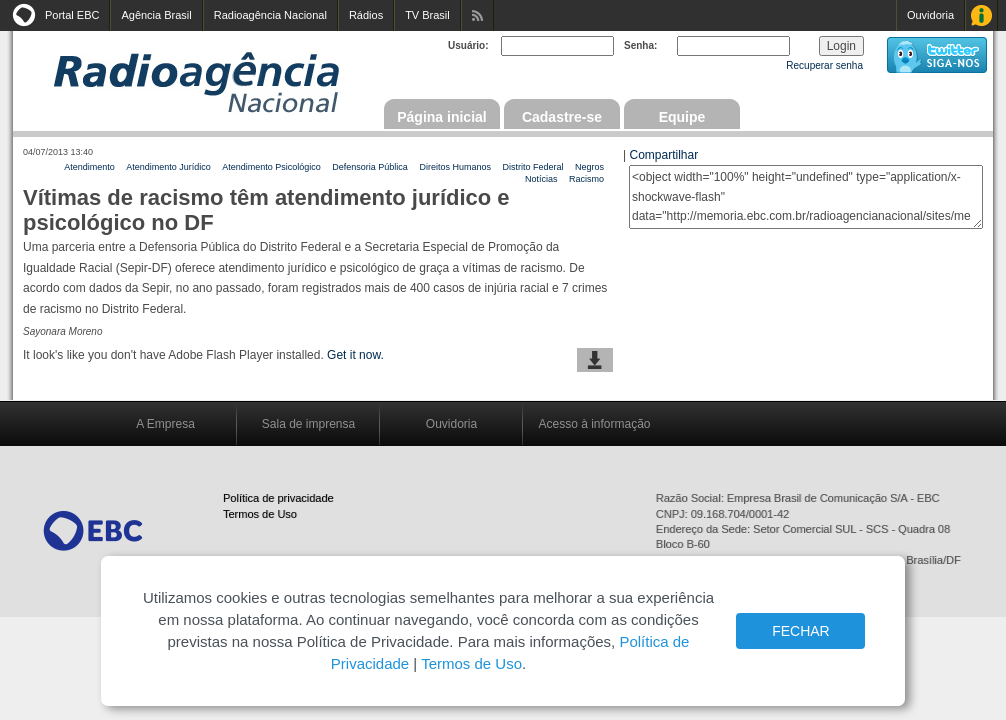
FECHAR (801, 631)
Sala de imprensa (308, 424)
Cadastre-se (562, 117)
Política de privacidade (278, 498)
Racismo (586, 179)
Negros (589, 167)
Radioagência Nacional (270, 15)
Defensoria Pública (370, 167)
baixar (595, 360)
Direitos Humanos (455, 167)
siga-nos (937, 55)
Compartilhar (663, 155)
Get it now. (355, 355)
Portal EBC (72, 15)
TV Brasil (427, 15)
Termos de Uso (260, 514)
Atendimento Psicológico (271, 167)
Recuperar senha (824, 65)
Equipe (682, 117)
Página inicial (441, 117)
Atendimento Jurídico (168, 167)
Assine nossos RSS (477, 15)
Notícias (541, 179)
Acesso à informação (594, 424)
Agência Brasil (156, 15)
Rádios (366, 15)
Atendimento (89, 167)
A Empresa (165, 424)
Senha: (640, 45)
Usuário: (468, 45)
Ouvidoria (930, 15)
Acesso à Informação (981, 15)
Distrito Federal (532, 167)
